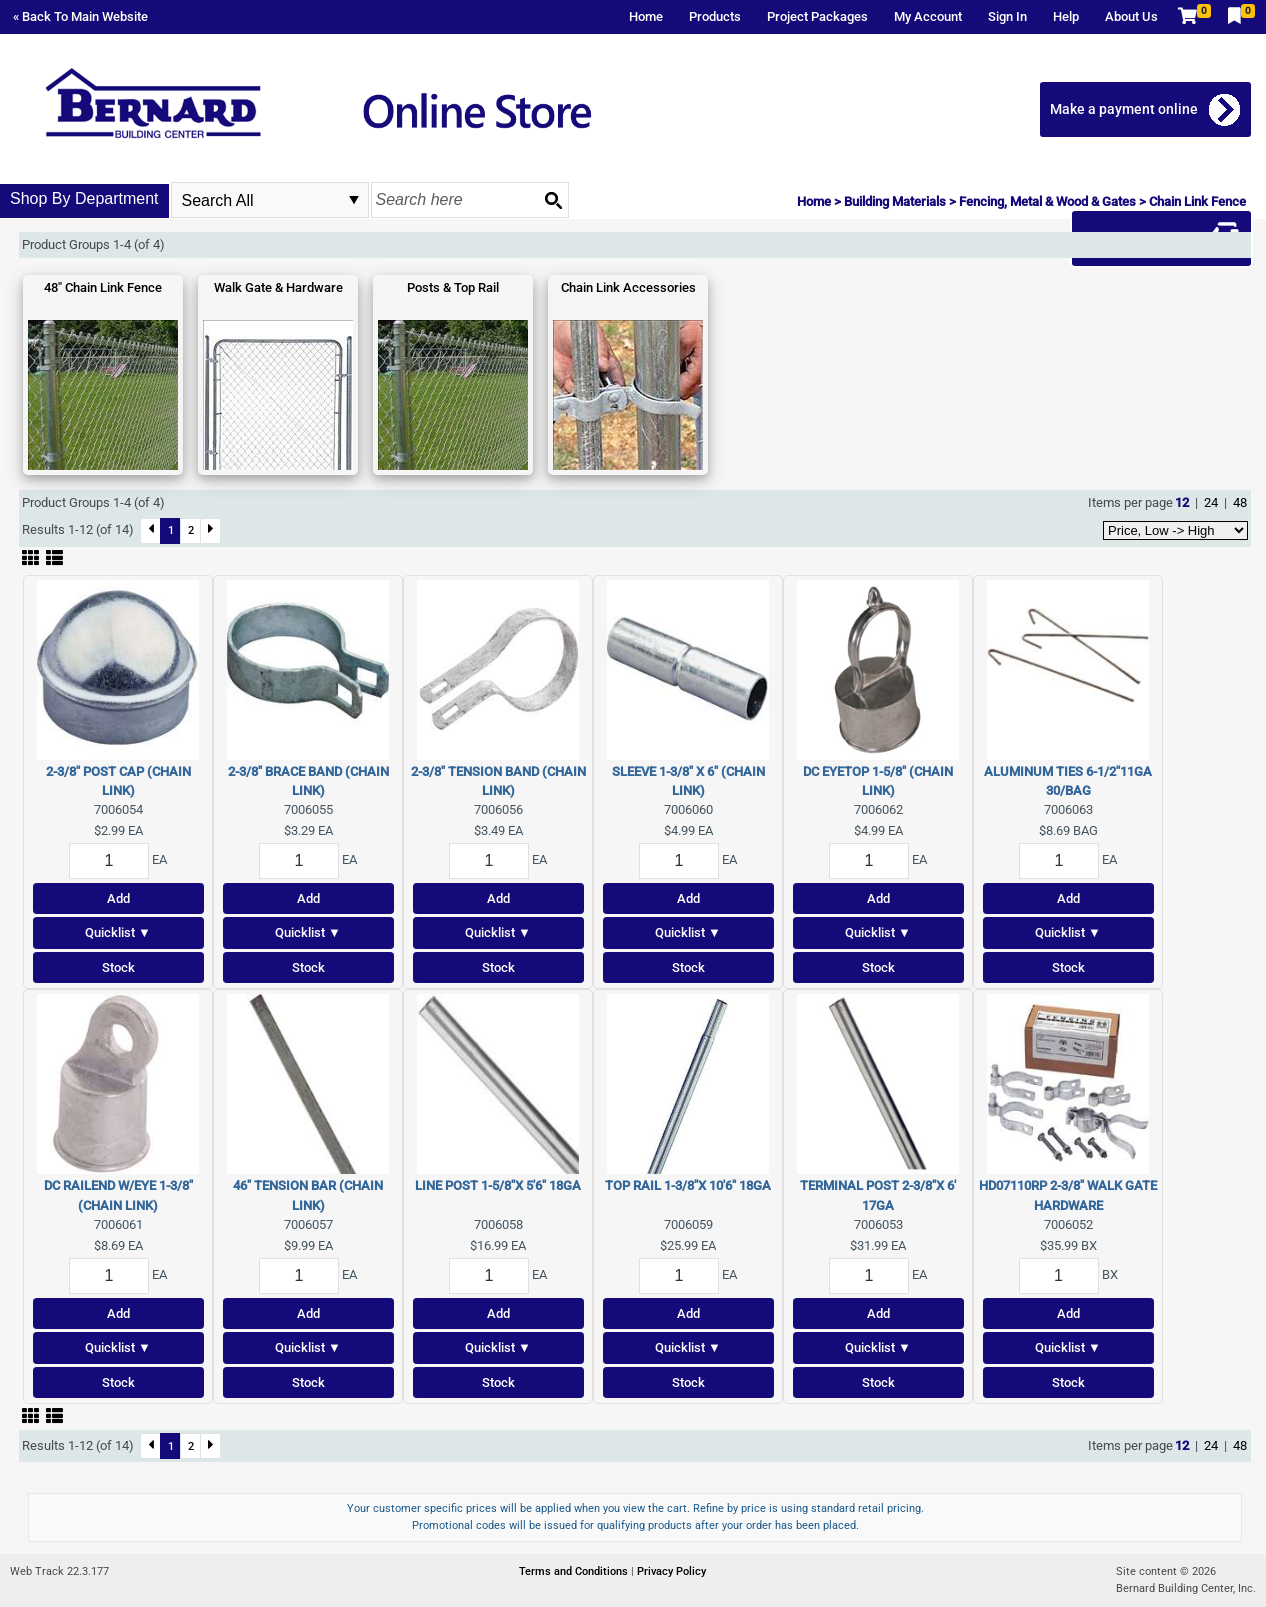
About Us (1131, 16)
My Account (928, 16)
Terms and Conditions (575, 1571)
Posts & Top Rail (453, 287)
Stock (118, 967)
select (354, 200)
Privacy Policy (671, 1571)
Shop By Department (84, 198)
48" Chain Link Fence (103, 287)
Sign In (1007, 16)
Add (118, 898)
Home (646, 16)
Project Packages (817, 16)
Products (715, 16)
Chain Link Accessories (628, 287)
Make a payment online (1124, 109)
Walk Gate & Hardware (278, 287)
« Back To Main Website (80, 16)
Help (1066, 16)
